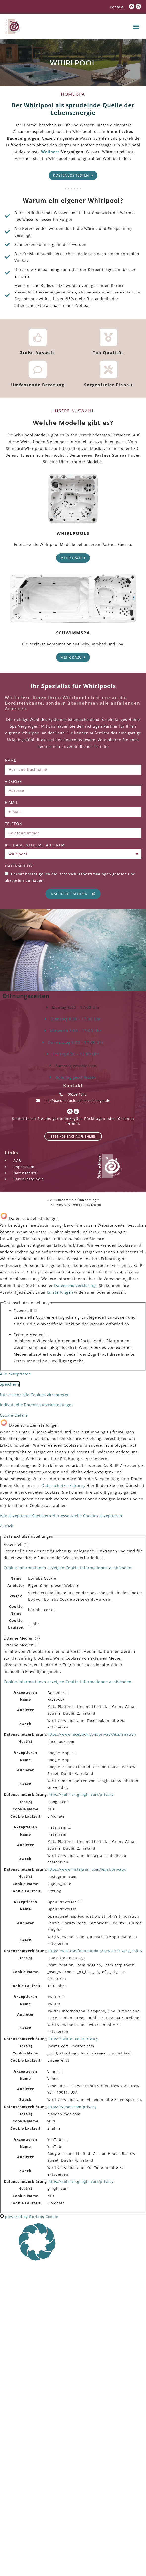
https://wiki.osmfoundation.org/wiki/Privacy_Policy (94, 1951)
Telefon (13, 824)
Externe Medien (31, 1335)
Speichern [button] (9, 1384)
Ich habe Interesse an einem (35, 845)
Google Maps (59, 1760)
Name (10, 760)
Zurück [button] (6, 1525)
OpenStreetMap (62, 1909)
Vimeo (53, 2079)
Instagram (56, 1834)
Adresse (13, 782)
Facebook (56, 1699)
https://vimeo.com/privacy (72, 2107)
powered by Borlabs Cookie (29, 2216)
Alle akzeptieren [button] (15, 1373)
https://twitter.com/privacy (72, 2039)
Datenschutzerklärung (75, 1285)
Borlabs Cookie (42, 1578)
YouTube (55, 2147)
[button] (136, 26)
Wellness (50, 151)
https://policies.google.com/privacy (80, 1795)
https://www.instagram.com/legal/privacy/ (87, 1869)
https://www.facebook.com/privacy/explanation (91, 1734)
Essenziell (25, 1311)
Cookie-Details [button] (14, 1415)
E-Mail (11, 803)
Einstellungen (60, 1292)
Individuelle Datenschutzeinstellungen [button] (37, 1404)
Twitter (54, 2004)
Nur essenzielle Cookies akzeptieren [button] (35, 1394)
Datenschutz (19, 866)
